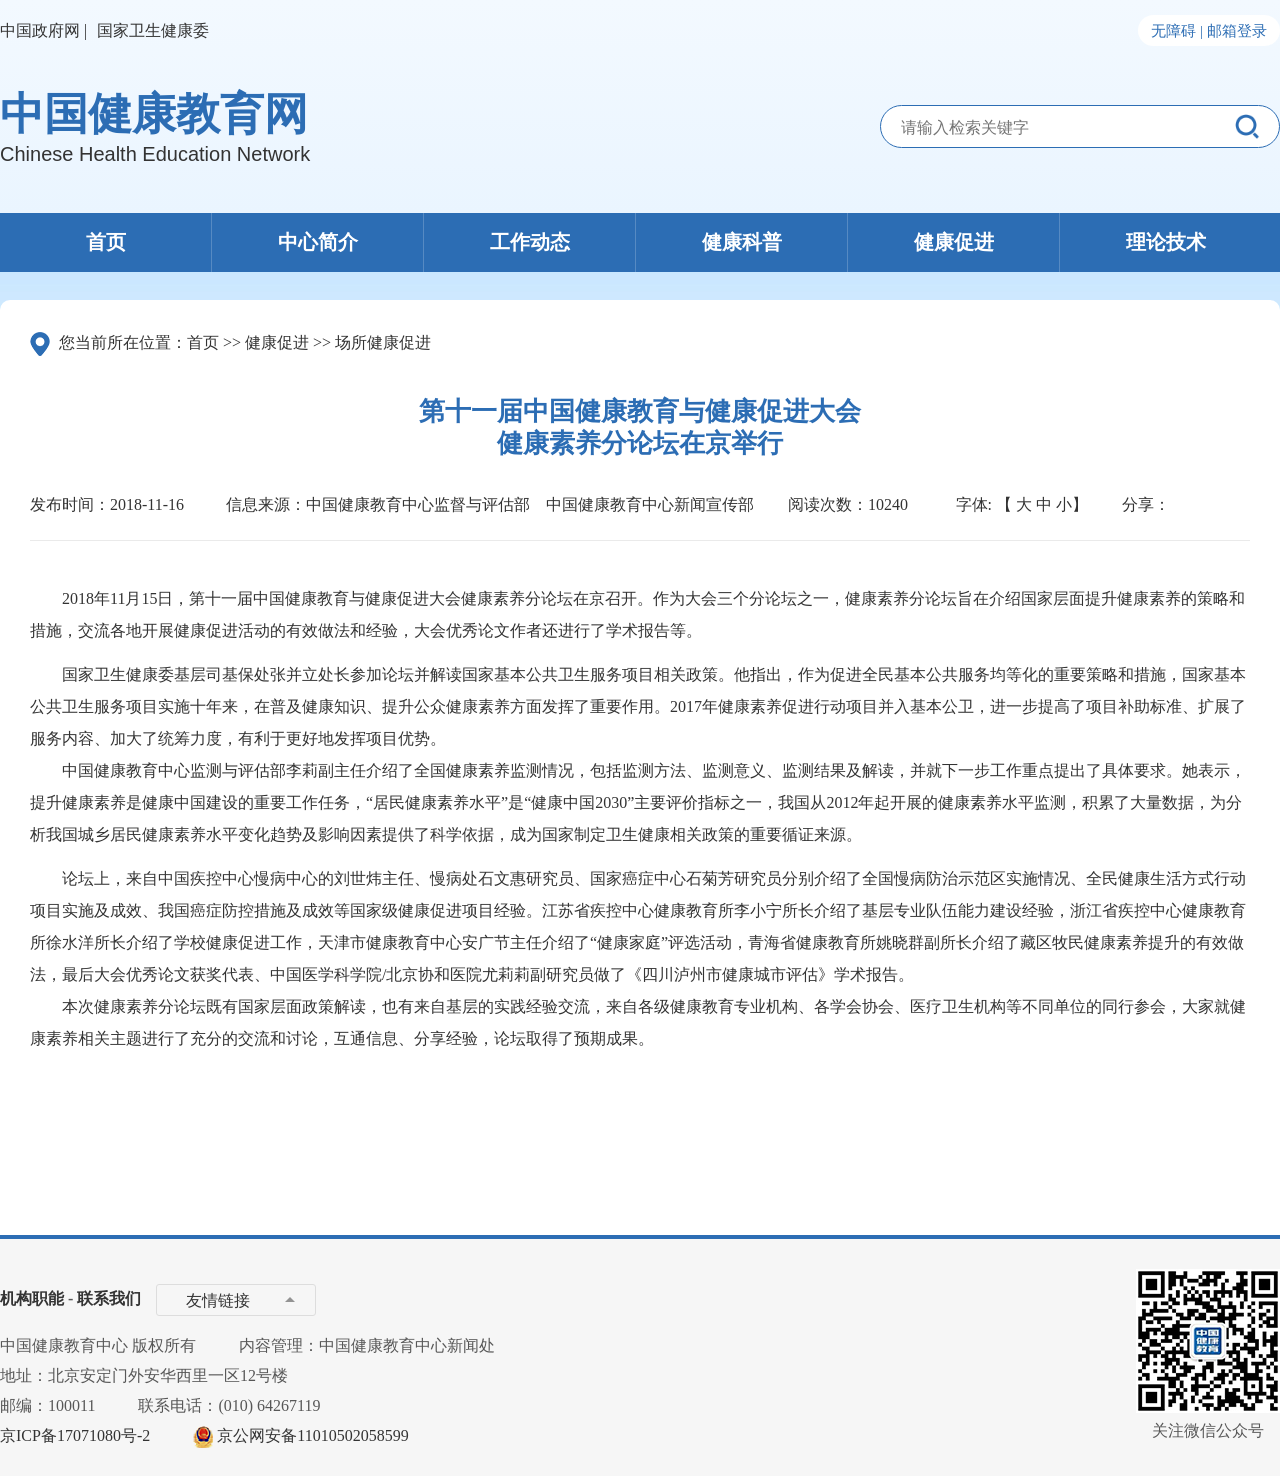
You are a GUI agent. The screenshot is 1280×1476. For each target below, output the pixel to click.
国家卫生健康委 (153, 30)
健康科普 (742, 242)
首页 (106, 242)
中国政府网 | (43, 30)
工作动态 (530, 242)
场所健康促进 (383, 342)
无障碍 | (1177, 31)
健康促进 (954, 242)
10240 (888, 504)
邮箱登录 (1237, 31)
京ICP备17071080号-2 (75, 1435)
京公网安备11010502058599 (312, 1435)
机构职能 (32, 1298)
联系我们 (109, 1298)
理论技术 (1166, 242)
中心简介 (318, 242)
